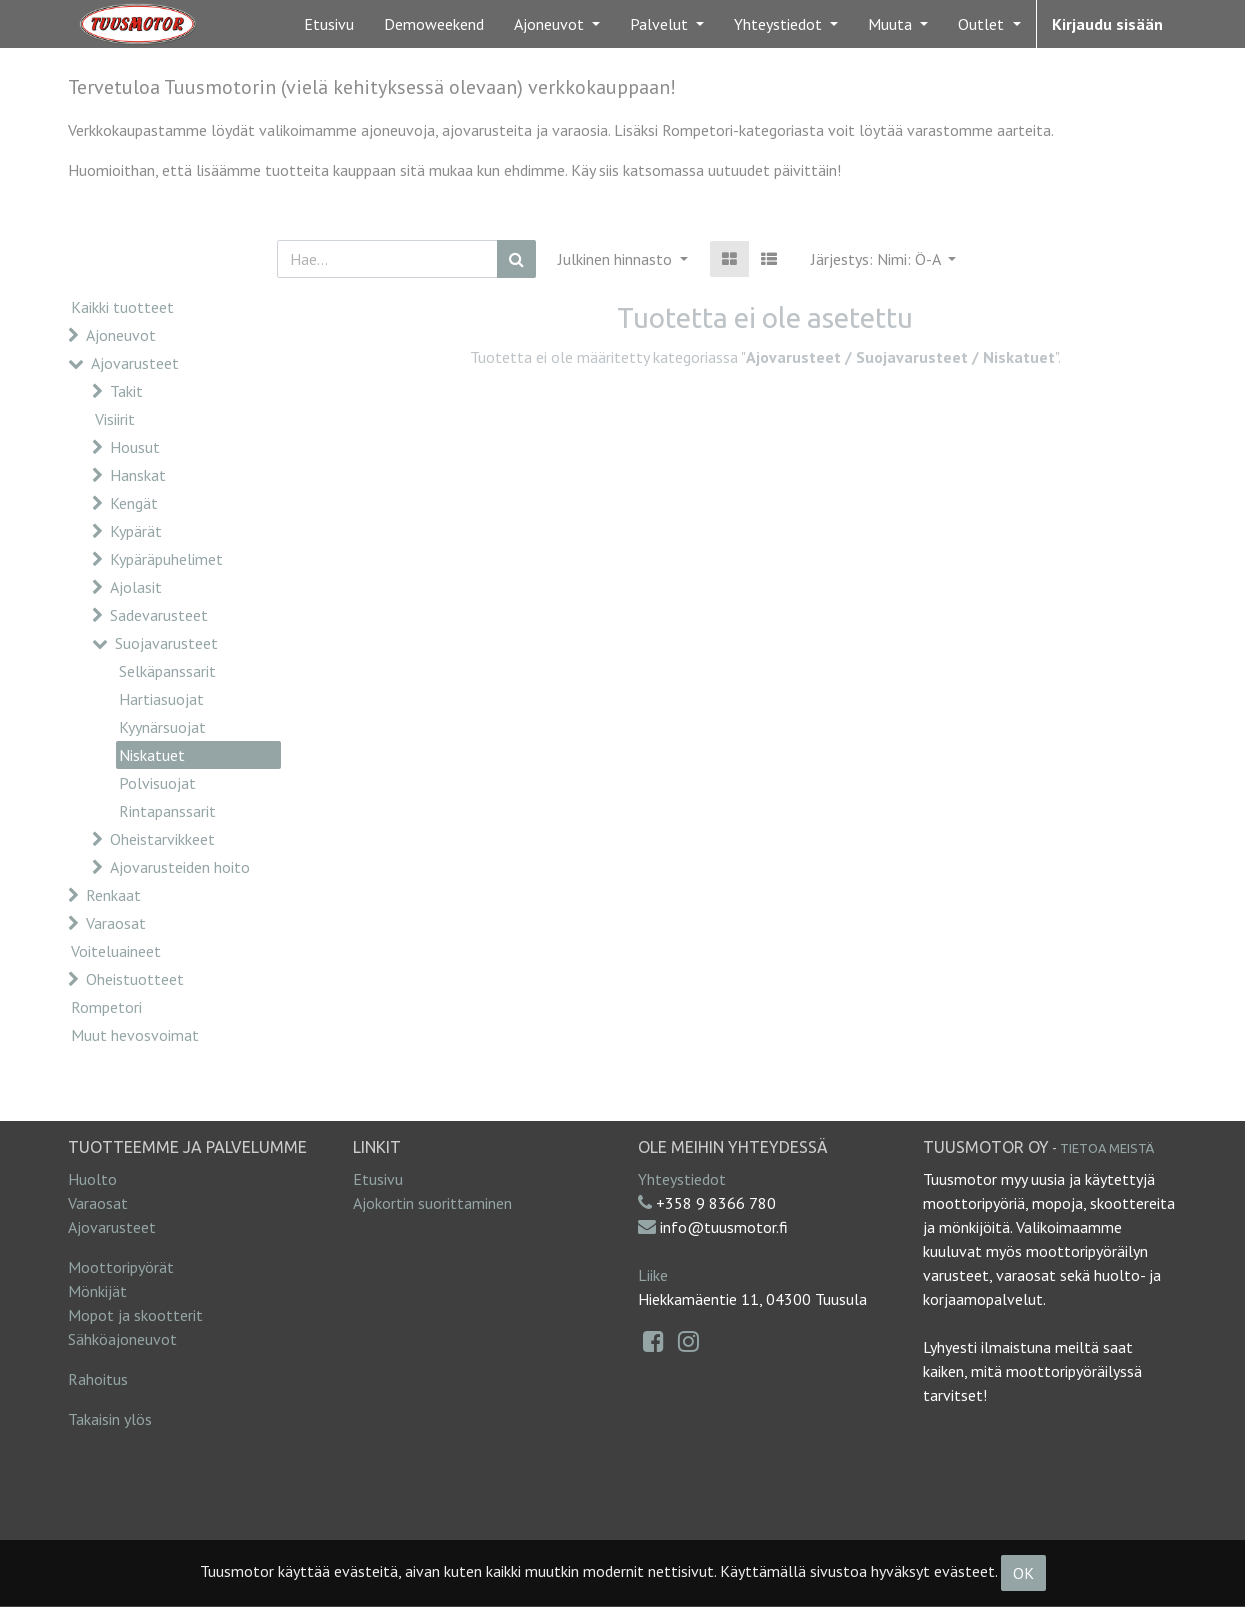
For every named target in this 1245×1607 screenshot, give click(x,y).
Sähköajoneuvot (122, 1339)
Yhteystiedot (682, 1179)
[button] (883, 259)
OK (1023, 1573)
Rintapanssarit (167, 811)
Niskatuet (152, 755)
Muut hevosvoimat (135, 1035)
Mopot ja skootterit (135, 1315)
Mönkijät (97, 1291)
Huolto (92, 1179)
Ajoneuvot (121, 335)
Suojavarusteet (166, 643)
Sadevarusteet (159, 615)
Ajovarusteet (135, 363)
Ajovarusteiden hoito (180, 867)
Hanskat (138, 475)
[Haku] (516, 259)
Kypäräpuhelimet (166, 559)
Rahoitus (98, 1379)
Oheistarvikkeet (162, 839)
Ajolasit (136, 587)
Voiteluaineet (116, 951)
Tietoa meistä (1107, 1148)
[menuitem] (329, 24)
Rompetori (106, 1007)
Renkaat (113, 895)
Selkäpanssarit (167, 671)
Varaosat (116, 923)
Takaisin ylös (110, 1419)
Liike (653, 1275)
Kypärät (136, 531)
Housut (135, 447)
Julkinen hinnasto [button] (617, 259)
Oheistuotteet (135, 979)
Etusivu (378, 1179)
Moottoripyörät (121, 1267)
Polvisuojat (157, 783)
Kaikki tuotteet (122, 307)
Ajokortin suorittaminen (432, 1203)
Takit (126, 391)
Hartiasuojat (161, 699)
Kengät (134, 503)
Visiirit (115, 419)
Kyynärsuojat (162, 727)
